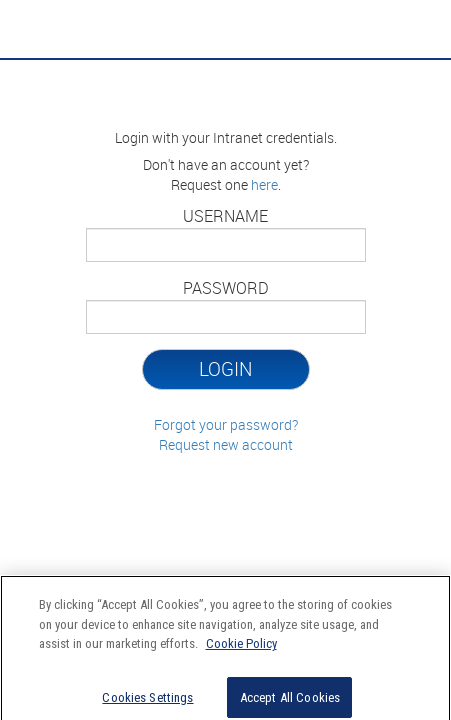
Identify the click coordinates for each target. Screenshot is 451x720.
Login (225, 369)
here (264, 184)
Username (225, 216)
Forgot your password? (226, 424)
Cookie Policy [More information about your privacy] (241, 648)
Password (226, 288)
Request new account (226, 444)
